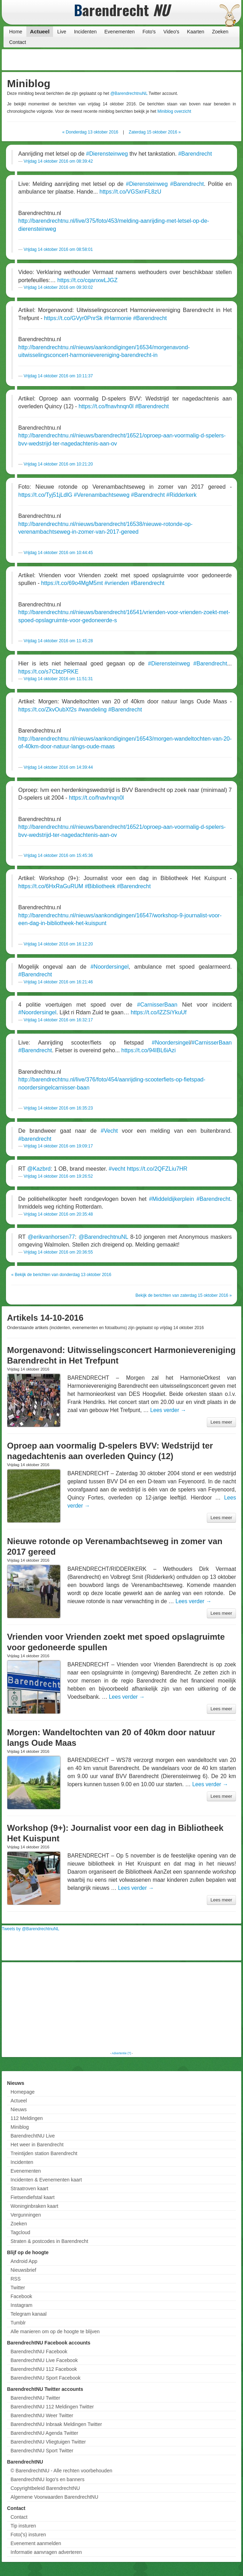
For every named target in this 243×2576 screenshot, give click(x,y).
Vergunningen (26, 2215)
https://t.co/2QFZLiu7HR (157, 1169)
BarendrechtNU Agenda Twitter (44, 2433)
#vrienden (116, 583)
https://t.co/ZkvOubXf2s (47, 710)
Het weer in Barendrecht (37, 2144)
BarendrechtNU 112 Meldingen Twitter (52, 2406)
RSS (16, 2279)
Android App (24, 2261)
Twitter (18, 2287)
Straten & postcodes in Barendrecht (49, 2241)
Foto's (149, 31)
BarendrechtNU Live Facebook (44, 2360)
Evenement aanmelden (36, 2543)
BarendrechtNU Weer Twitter (42, 2415)
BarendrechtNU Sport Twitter (42, 2450)
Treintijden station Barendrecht (44, 2153)
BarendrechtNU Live (33, 2136)
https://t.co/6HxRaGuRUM (50, 886)
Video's (171, 31)
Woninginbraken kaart (34, 2206)
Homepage (23, 2092)
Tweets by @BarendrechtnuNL (30, 1928)
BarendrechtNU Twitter (35, 2398)
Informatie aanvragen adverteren (46, 2552)
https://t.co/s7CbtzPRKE (48, 672)
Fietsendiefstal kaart (32, 2197)
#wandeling (92, 710)
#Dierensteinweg (107, 154)
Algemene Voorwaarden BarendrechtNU (54, 2497)
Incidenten (85, 31)
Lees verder (168, 1410)
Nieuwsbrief (23, 2270)
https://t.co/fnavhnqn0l (106, 406)
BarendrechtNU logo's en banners (47, 2479)
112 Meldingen (27, 2118)
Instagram (21, 2305)
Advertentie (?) (121, 2053)
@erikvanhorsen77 (51, 1237)
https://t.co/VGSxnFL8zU (130, 192)
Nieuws (19, 2109)
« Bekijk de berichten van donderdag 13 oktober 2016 (61, 1274)
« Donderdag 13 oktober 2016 (90, 132)
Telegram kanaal (29, 2314)
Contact (17, 42)
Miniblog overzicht (174, 111)
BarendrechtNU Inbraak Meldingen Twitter (56, 2424)
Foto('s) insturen (28, 2534)
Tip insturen (23, 2526)
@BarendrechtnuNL (128, 93)
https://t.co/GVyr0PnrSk (73, 318)
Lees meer (221, 1422)
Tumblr (18, 2322)
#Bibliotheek (100, 886)
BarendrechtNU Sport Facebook (45, 2378)
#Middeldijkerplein (171, 1199)
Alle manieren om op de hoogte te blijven (55, 2331)
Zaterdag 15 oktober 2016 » (155, 132)
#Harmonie (117, 318)
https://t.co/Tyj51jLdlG (45, 495)
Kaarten (195, 31)
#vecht (117, 1169)
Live (61, 31)
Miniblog (20, 2127)
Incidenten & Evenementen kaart (46, 2180)
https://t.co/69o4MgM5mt (72, 583)
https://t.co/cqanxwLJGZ (87, 280)
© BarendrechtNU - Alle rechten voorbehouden (61, 2470)
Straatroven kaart (29, 2188)
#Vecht (109, 1131)
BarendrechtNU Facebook (39, 2351)
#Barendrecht (195, 154)
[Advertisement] (183, 60)
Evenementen (119, 31)
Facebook (21, 2296)
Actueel (40, 31)
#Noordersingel (110, 967)
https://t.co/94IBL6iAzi (148, 1050)
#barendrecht (34, 1139)
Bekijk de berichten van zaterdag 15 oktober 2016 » (184, 1295)
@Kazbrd (39, 1169)
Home (15, 31)
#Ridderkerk (181, 495)
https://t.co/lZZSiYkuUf (158, 1012)
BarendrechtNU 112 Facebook (44, 2369)
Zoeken (220, 31)
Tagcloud (20, 2232)
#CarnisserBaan (157, 1005)
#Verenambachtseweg (101, 495)
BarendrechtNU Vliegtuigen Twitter (48, 2442)
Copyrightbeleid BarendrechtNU (45, 2488)
